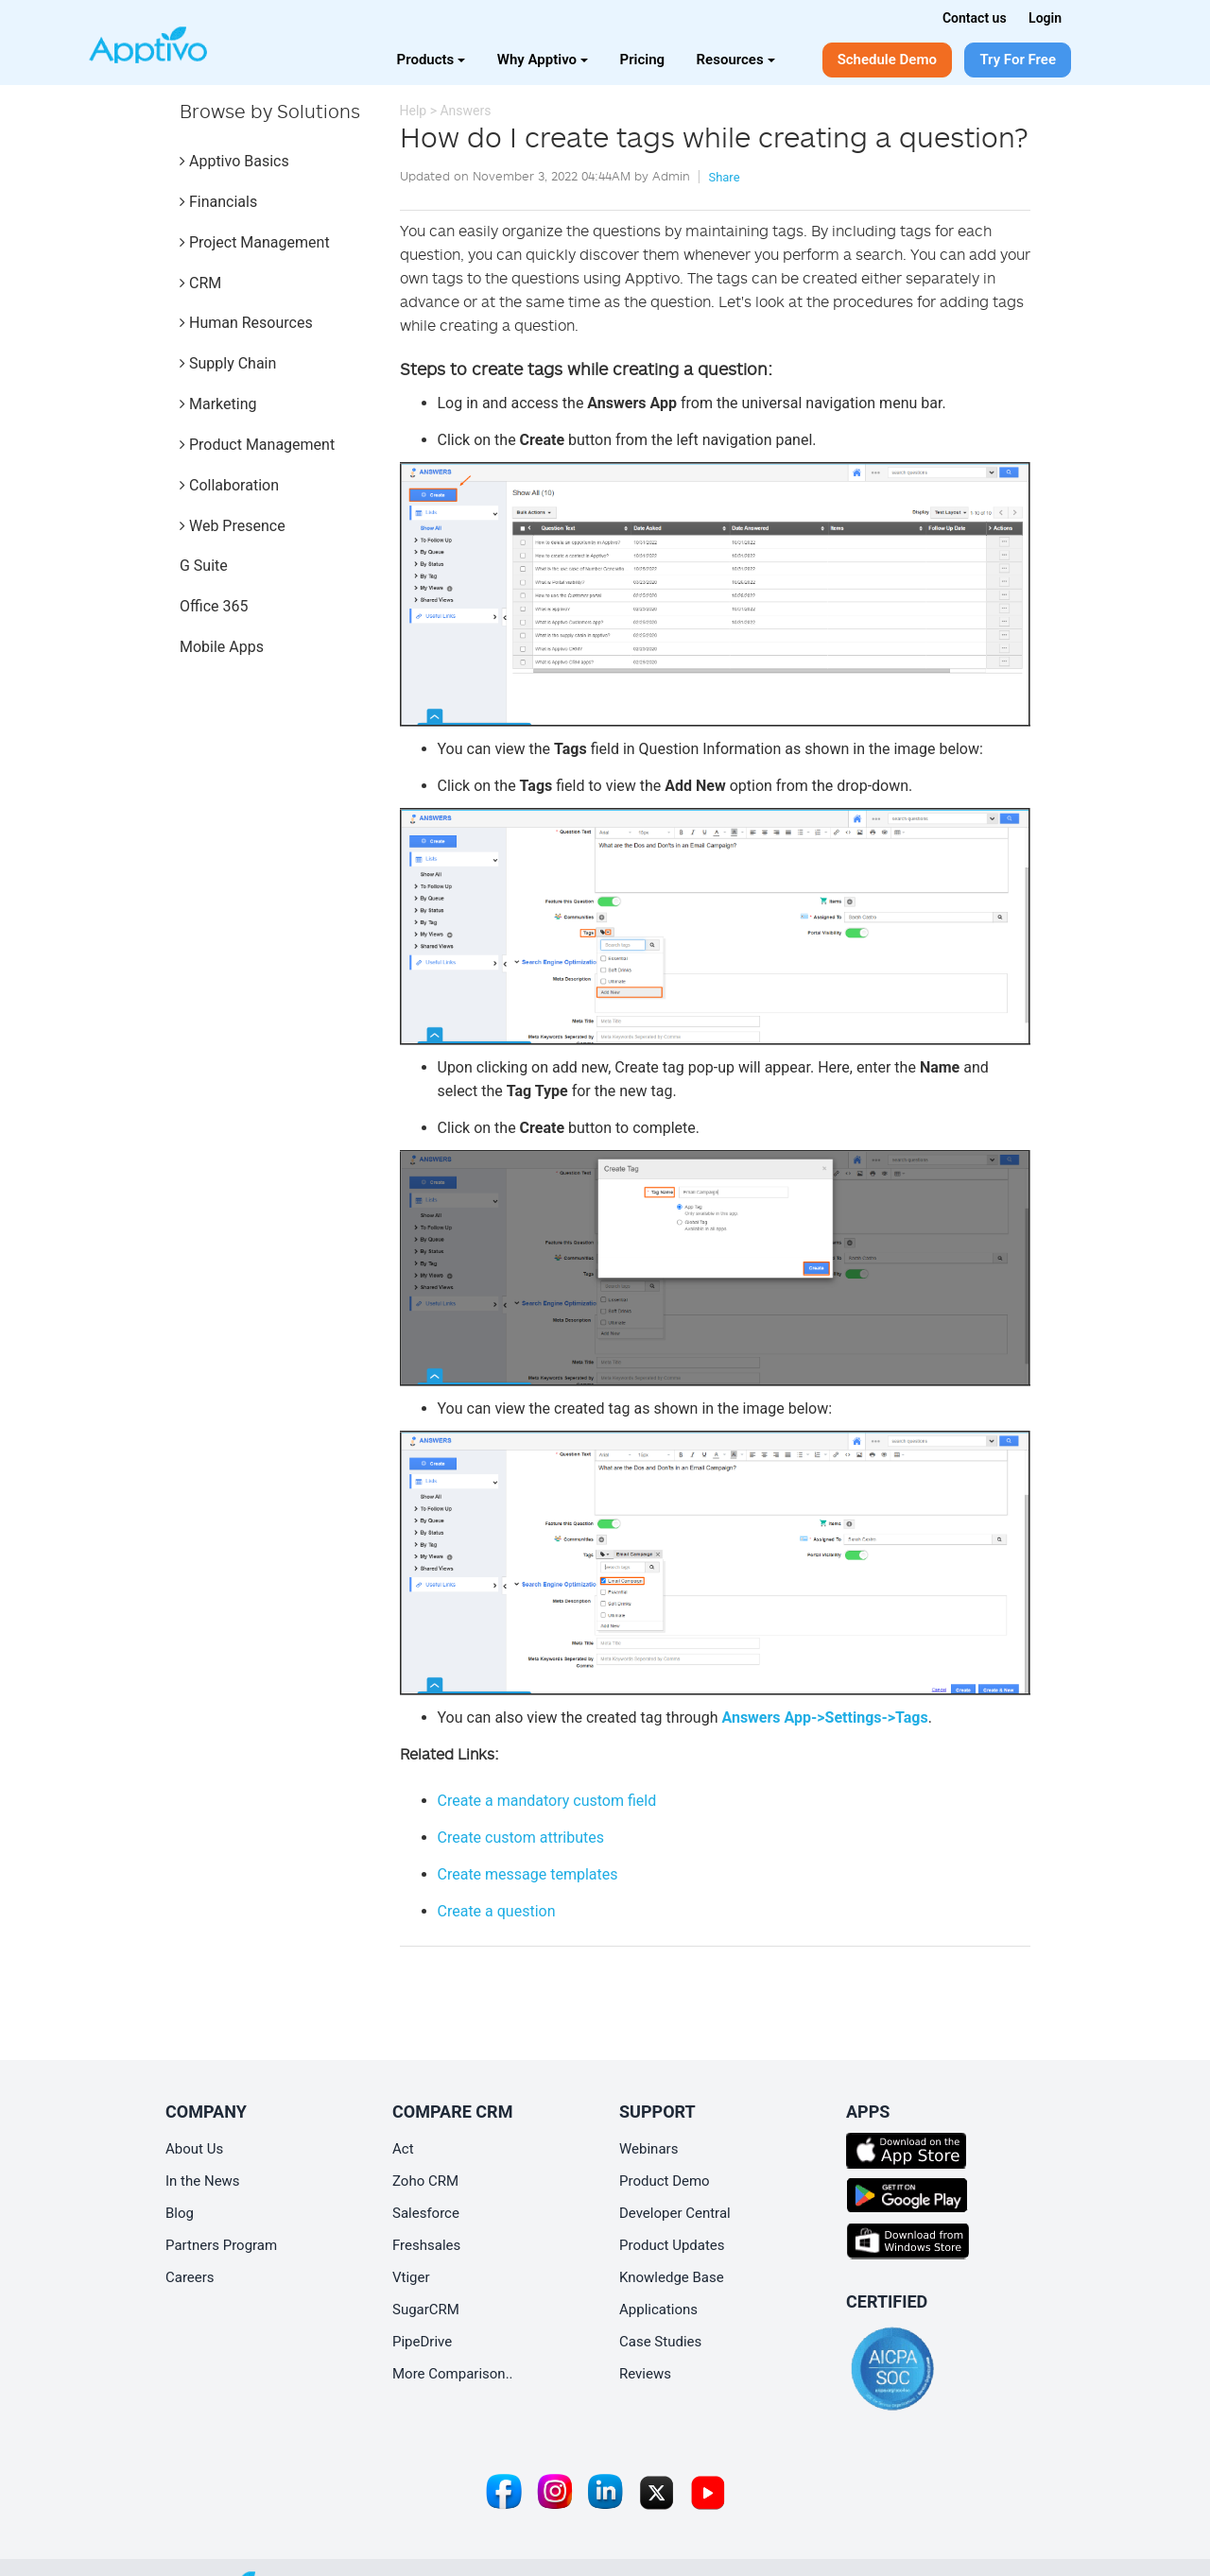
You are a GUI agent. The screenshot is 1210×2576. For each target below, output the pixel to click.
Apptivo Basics (234, 161)
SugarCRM (425, 2309)
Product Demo (664, 2181)
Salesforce (425, 2213)
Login (1045, 18)
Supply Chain (228, 363)
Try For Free (1017, 59)
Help (413, 110)
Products (431, 59)
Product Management (257, 445)
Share (723, 177)
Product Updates (672, 2245)
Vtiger (411, 2277)
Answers (465, 110)
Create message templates (528, 1874)
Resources (736, 59)
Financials (218, 202)
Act (403, 2148)
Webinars (648, 2148)
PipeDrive (422, 2341)
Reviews (645, 2373)
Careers (190, 2277)
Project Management (255, 242)
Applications (658, 2309)
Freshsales (426, 2245)
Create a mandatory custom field (547, 1801)
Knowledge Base (671, 2277)
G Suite (204, 566)
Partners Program (221, 2245)
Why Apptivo (542, 59)
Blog (179, 2213)
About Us (194, 2148)
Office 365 (214, 606)
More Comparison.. (452, 2373)
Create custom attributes (521, 1837)
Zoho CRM (425, 2181)
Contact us (974, 18)
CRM (200, 283)
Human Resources (246, 323)
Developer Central (675, 2213)
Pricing (643, 59)
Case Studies (660, 2341)
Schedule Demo (887, 59)
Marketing (218, 404)
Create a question (497, 1911)
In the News (202, 2181)
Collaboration (229, 485)
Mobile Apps (222, 647)
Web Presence (232, 526)
